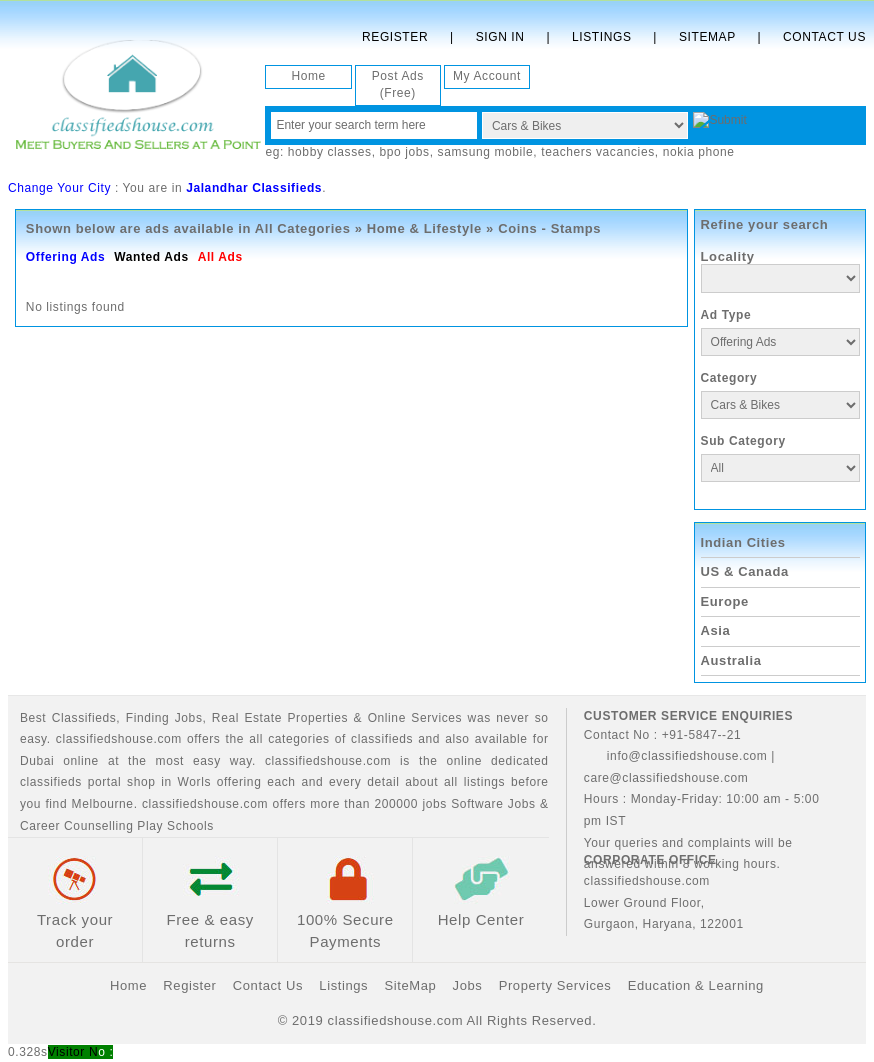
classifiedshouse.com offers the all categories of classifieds (237, 739)
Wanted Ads (151, 257)
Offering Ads (65, 257)
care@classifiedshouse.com (666, 778)
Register (395, 37)
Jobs (189, 718)
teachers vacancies (598, 152)
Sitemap (707, 37)
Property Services (555, 985)
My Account (487, 76)
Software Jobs (493, 804)
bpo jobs (405, 152)
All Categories (303, 228)
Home (308, 76)
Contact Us (824, 37)
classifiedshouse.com (205, 804)
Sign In (500, 37)
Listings (601, 37)
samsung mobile (486, 152)
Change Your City (59, 188)
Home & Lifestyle (424, 228)
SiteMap (410, 985)
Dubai (37, 761)
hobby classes (330, 152)
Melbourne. (105, 804)
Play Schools (175, 826)
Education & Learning (696, 985)
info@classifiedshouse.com (676, 756)
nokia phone (699, 152)
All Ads (220, 257)
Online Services (415, 718)
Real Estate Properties (280, 718)
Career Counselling (77, 826)
